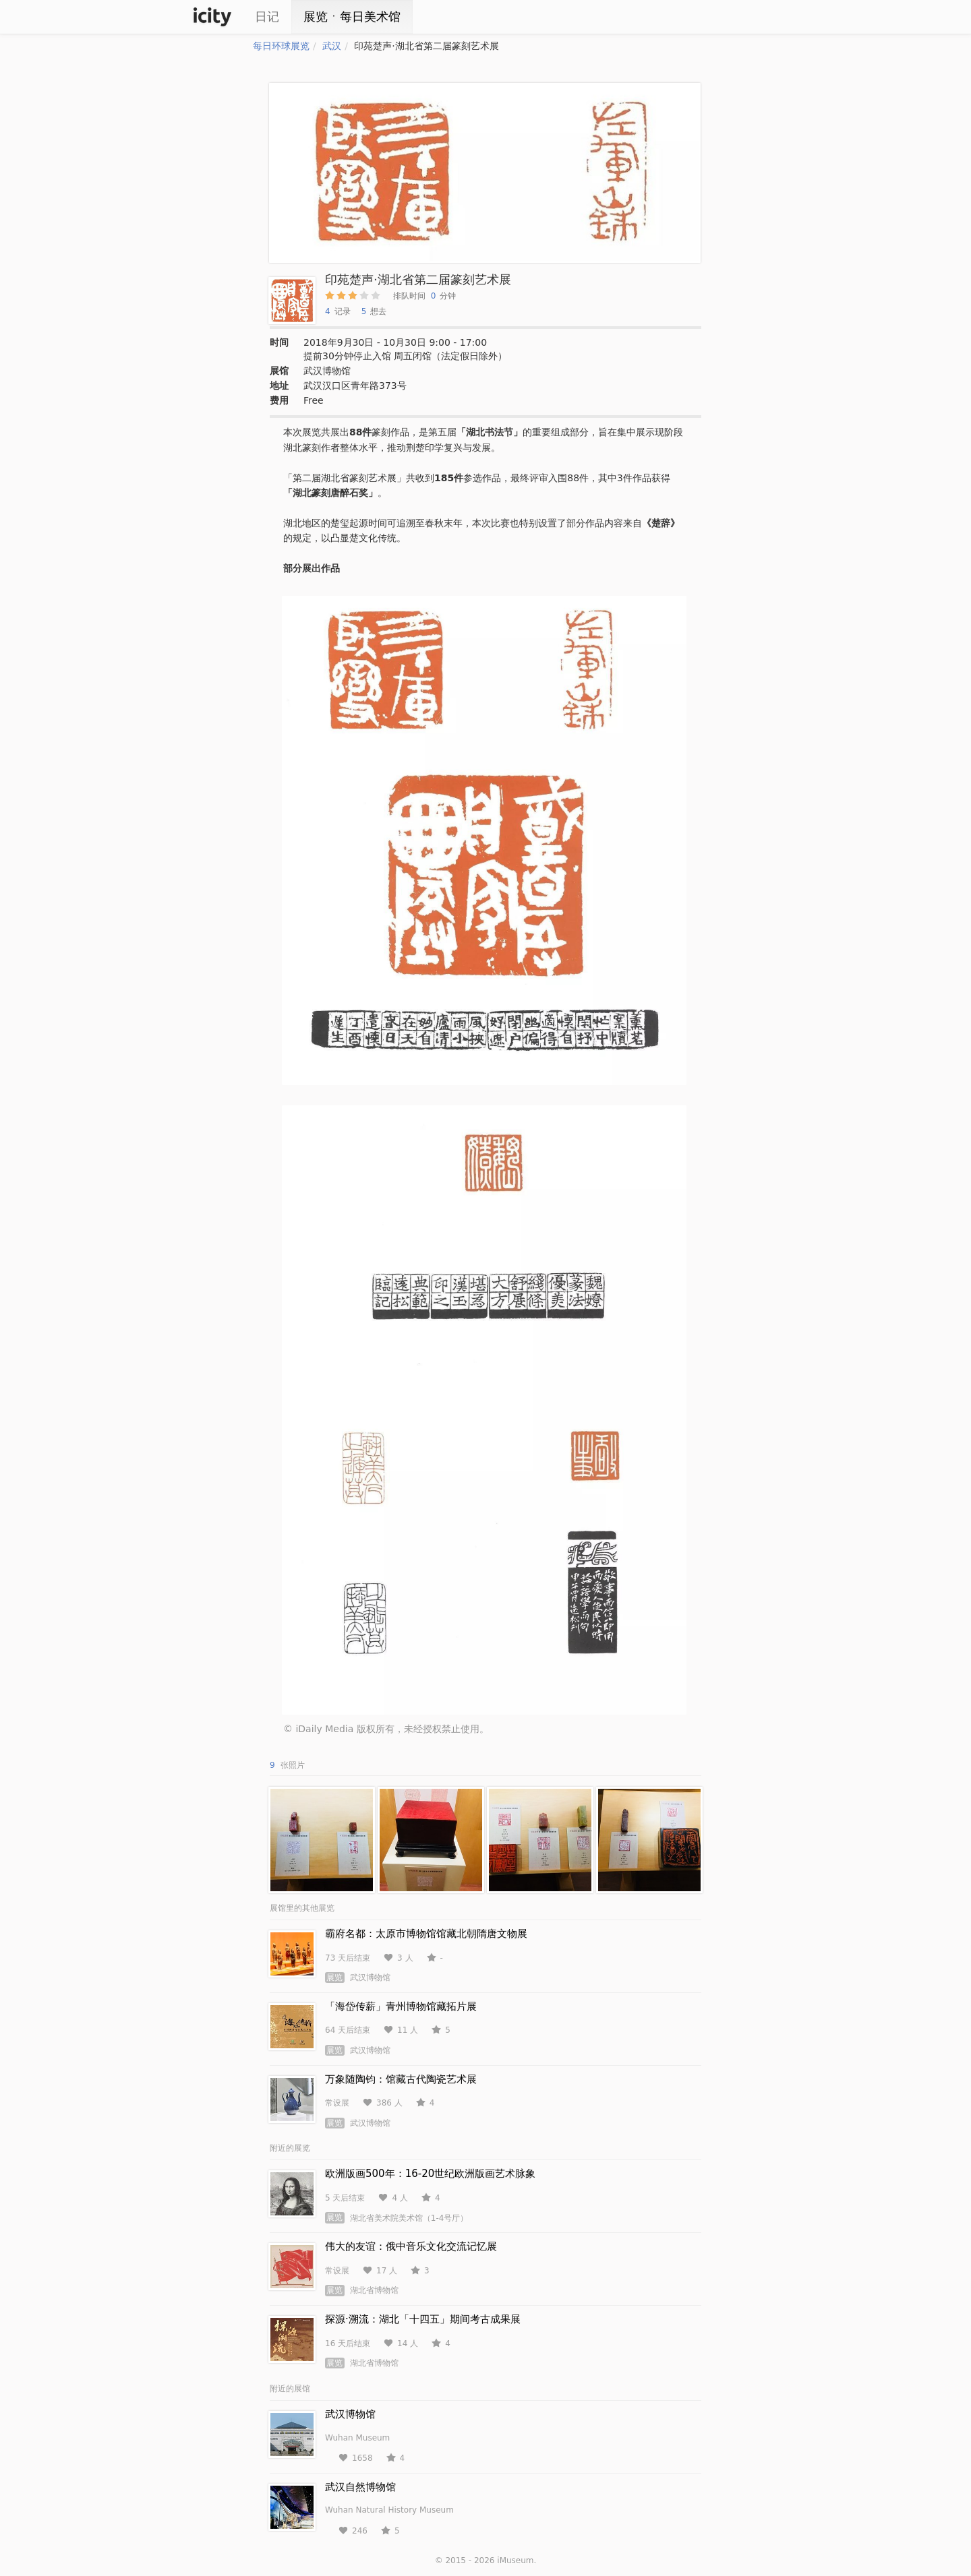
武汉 (331, 45)
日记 (267, 16)
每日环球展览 (281, 45)
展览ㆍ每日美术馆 (352, 16)
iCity (212, 17)
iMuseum (515, 2560)
